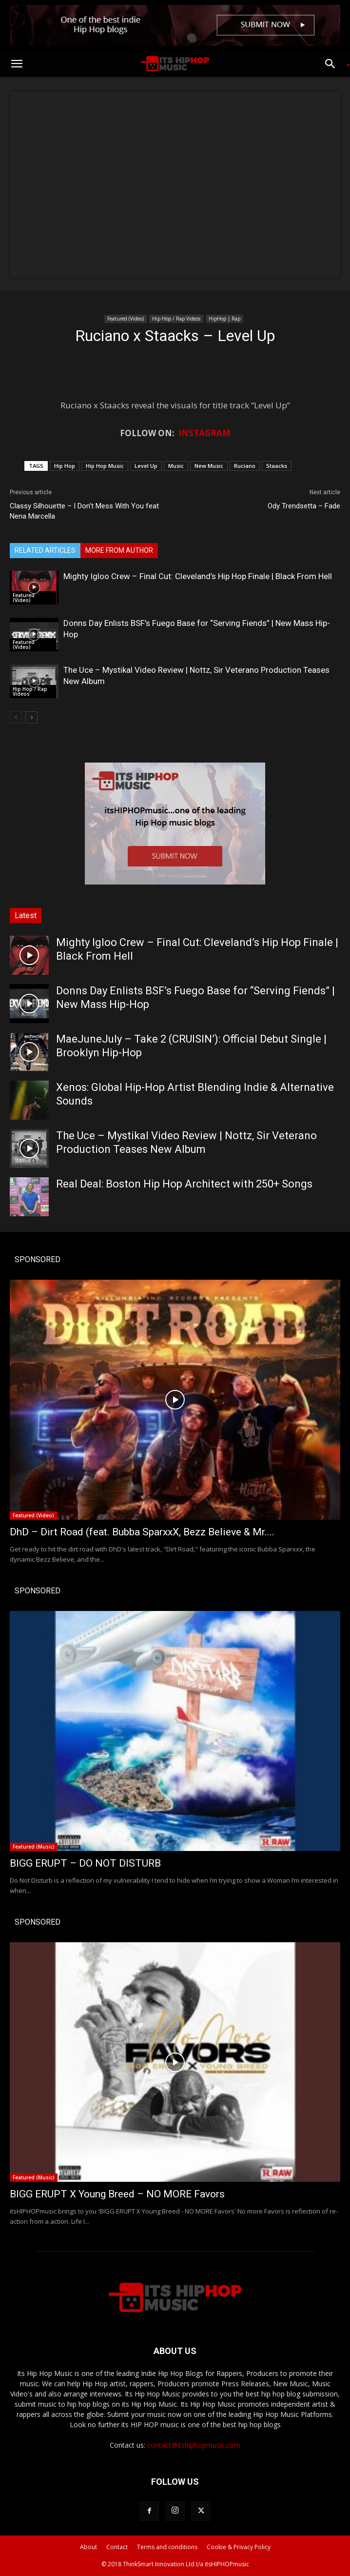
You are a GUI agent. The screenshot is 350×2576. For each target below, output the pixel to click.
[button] (16, 64)
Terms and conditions (167, 2547)
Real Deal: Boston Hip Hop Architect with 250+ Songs (184, 1184)
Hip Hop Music (105, 465)
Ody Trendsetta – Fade (304, 506)
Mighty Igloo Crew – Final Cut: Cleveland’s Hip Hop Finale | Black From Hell (197, 576)
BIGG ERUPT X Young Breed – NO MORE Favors (117, 2194)
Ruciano (244, 465)
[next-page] (31, 717)
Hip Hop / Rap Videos (176, 318)
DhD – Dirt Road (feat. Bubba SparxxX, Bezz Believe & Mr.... (142, 1532)
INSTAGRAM (204, 433)
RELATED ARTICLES (45, 550)
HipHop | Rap (224, 318)
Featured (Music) (34, 1846)
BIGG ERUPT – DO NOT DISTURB (85, 1863)
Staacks (276, 465)
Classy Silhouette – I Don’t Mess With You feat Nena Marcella (84, 511)
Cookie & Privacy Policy (239, 2547)
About (88, 2547)
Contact (117, 2547)
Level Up (146, 465)
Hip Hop (64, 465)
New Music (208, 465)
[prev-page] (16, 717)
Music (176, 465)
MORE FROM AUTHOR (119, 550)
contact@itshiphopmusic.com (193, 2445)
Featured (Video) (125, 318)
